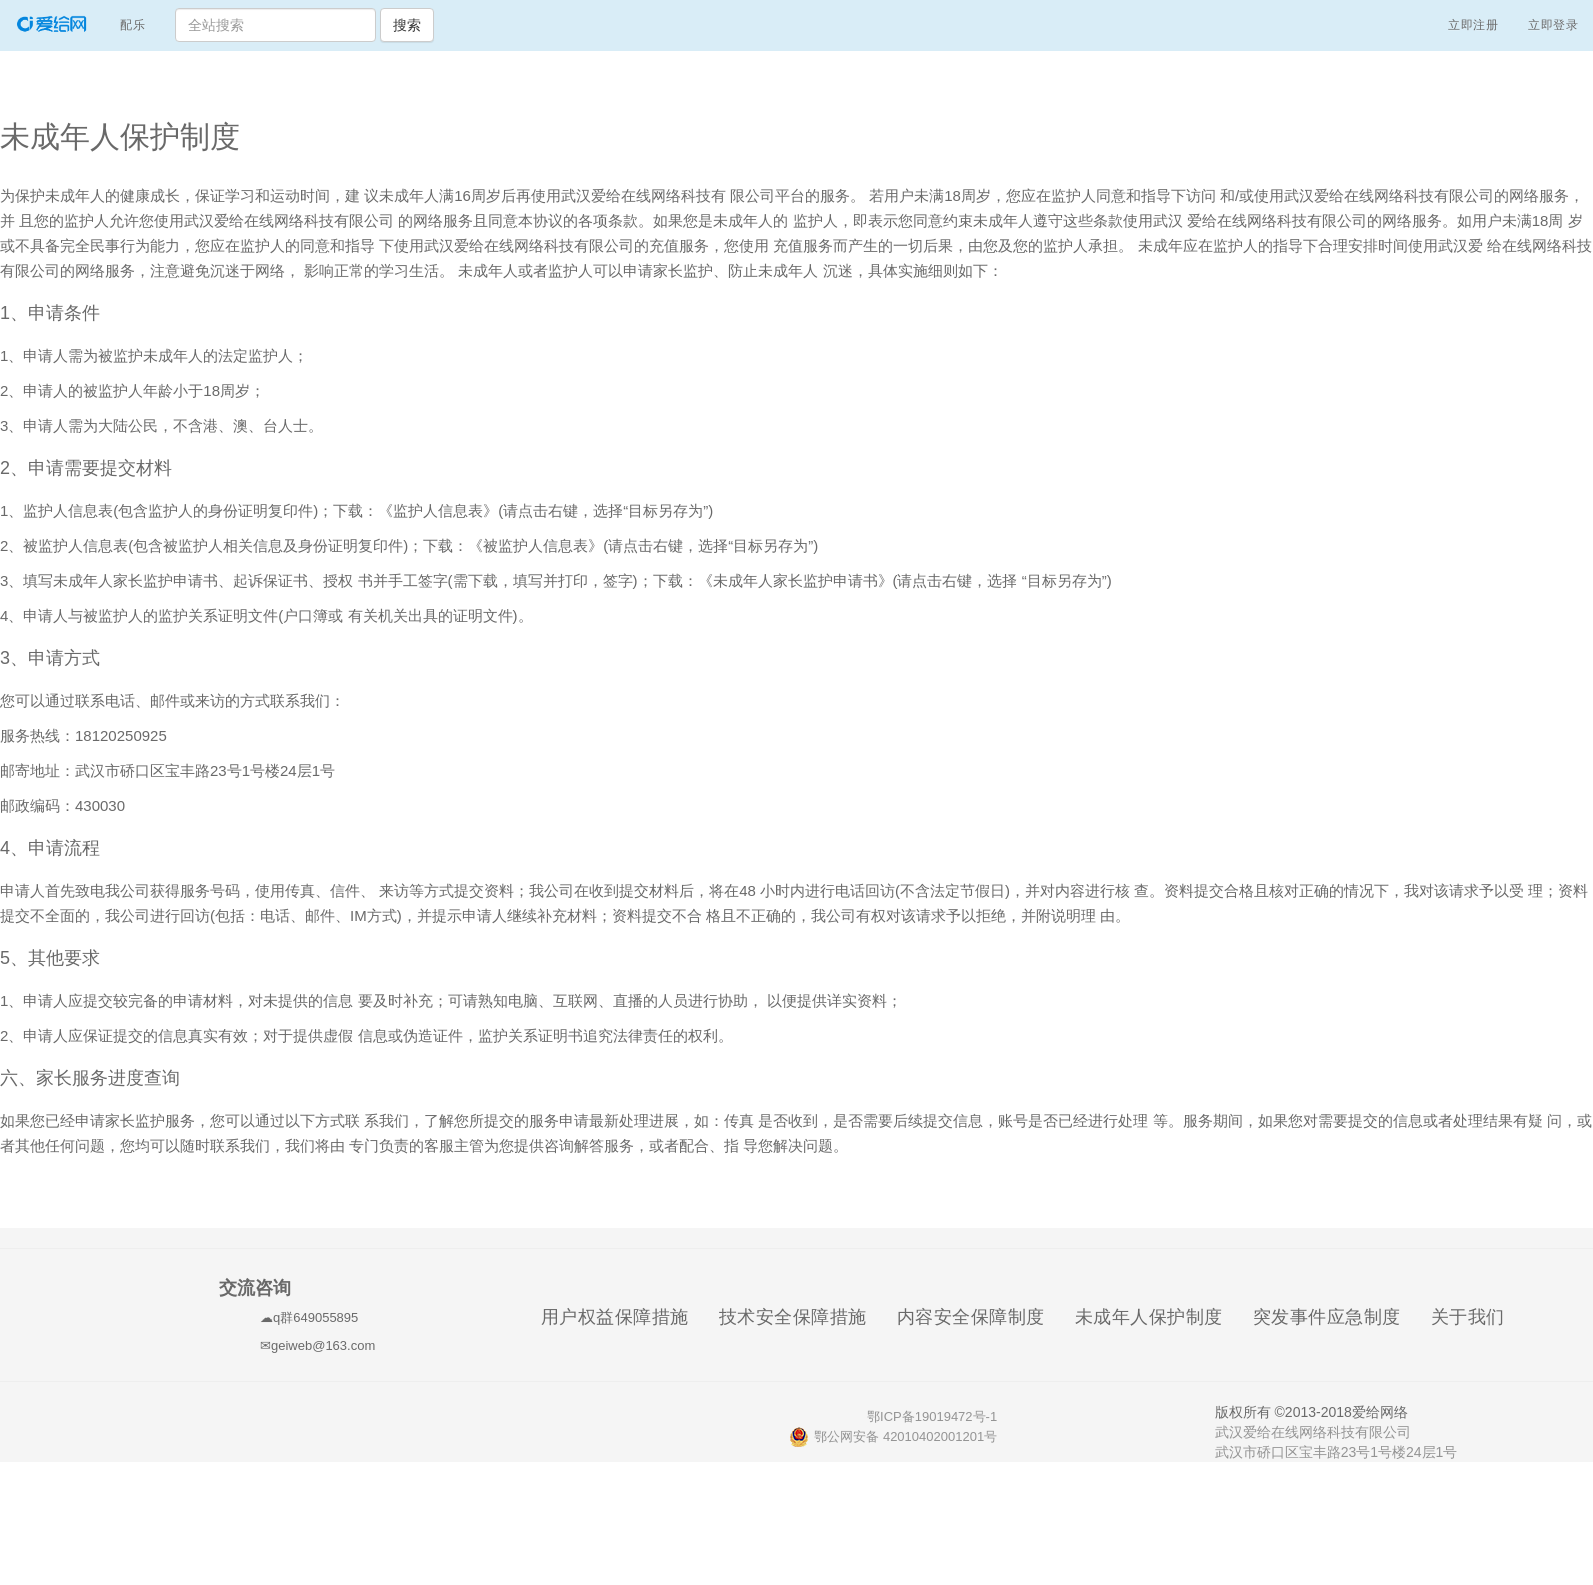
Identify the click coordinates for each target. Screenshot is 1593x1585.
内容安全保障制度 (978, 1316)
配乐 (140, 22)
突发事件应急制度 (1334, 1316)
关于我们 (1475, 1316)
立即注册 (1473, 24)
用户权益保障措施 (622, 1316)
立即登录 (1553, 24)
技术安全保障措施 (800, 1316)
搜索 (407, 25)
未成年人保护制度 (1156, 1316)
